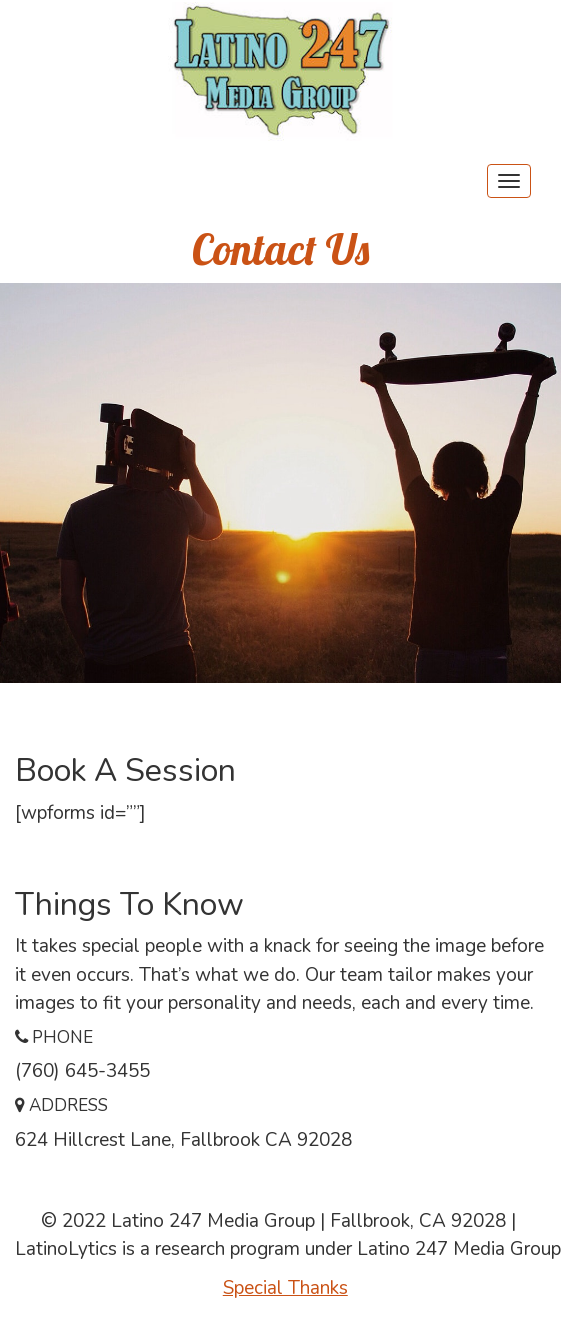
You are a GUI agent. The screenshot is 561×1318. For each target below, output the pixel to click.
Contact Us (280, 249)
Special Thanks (285, 1288)
